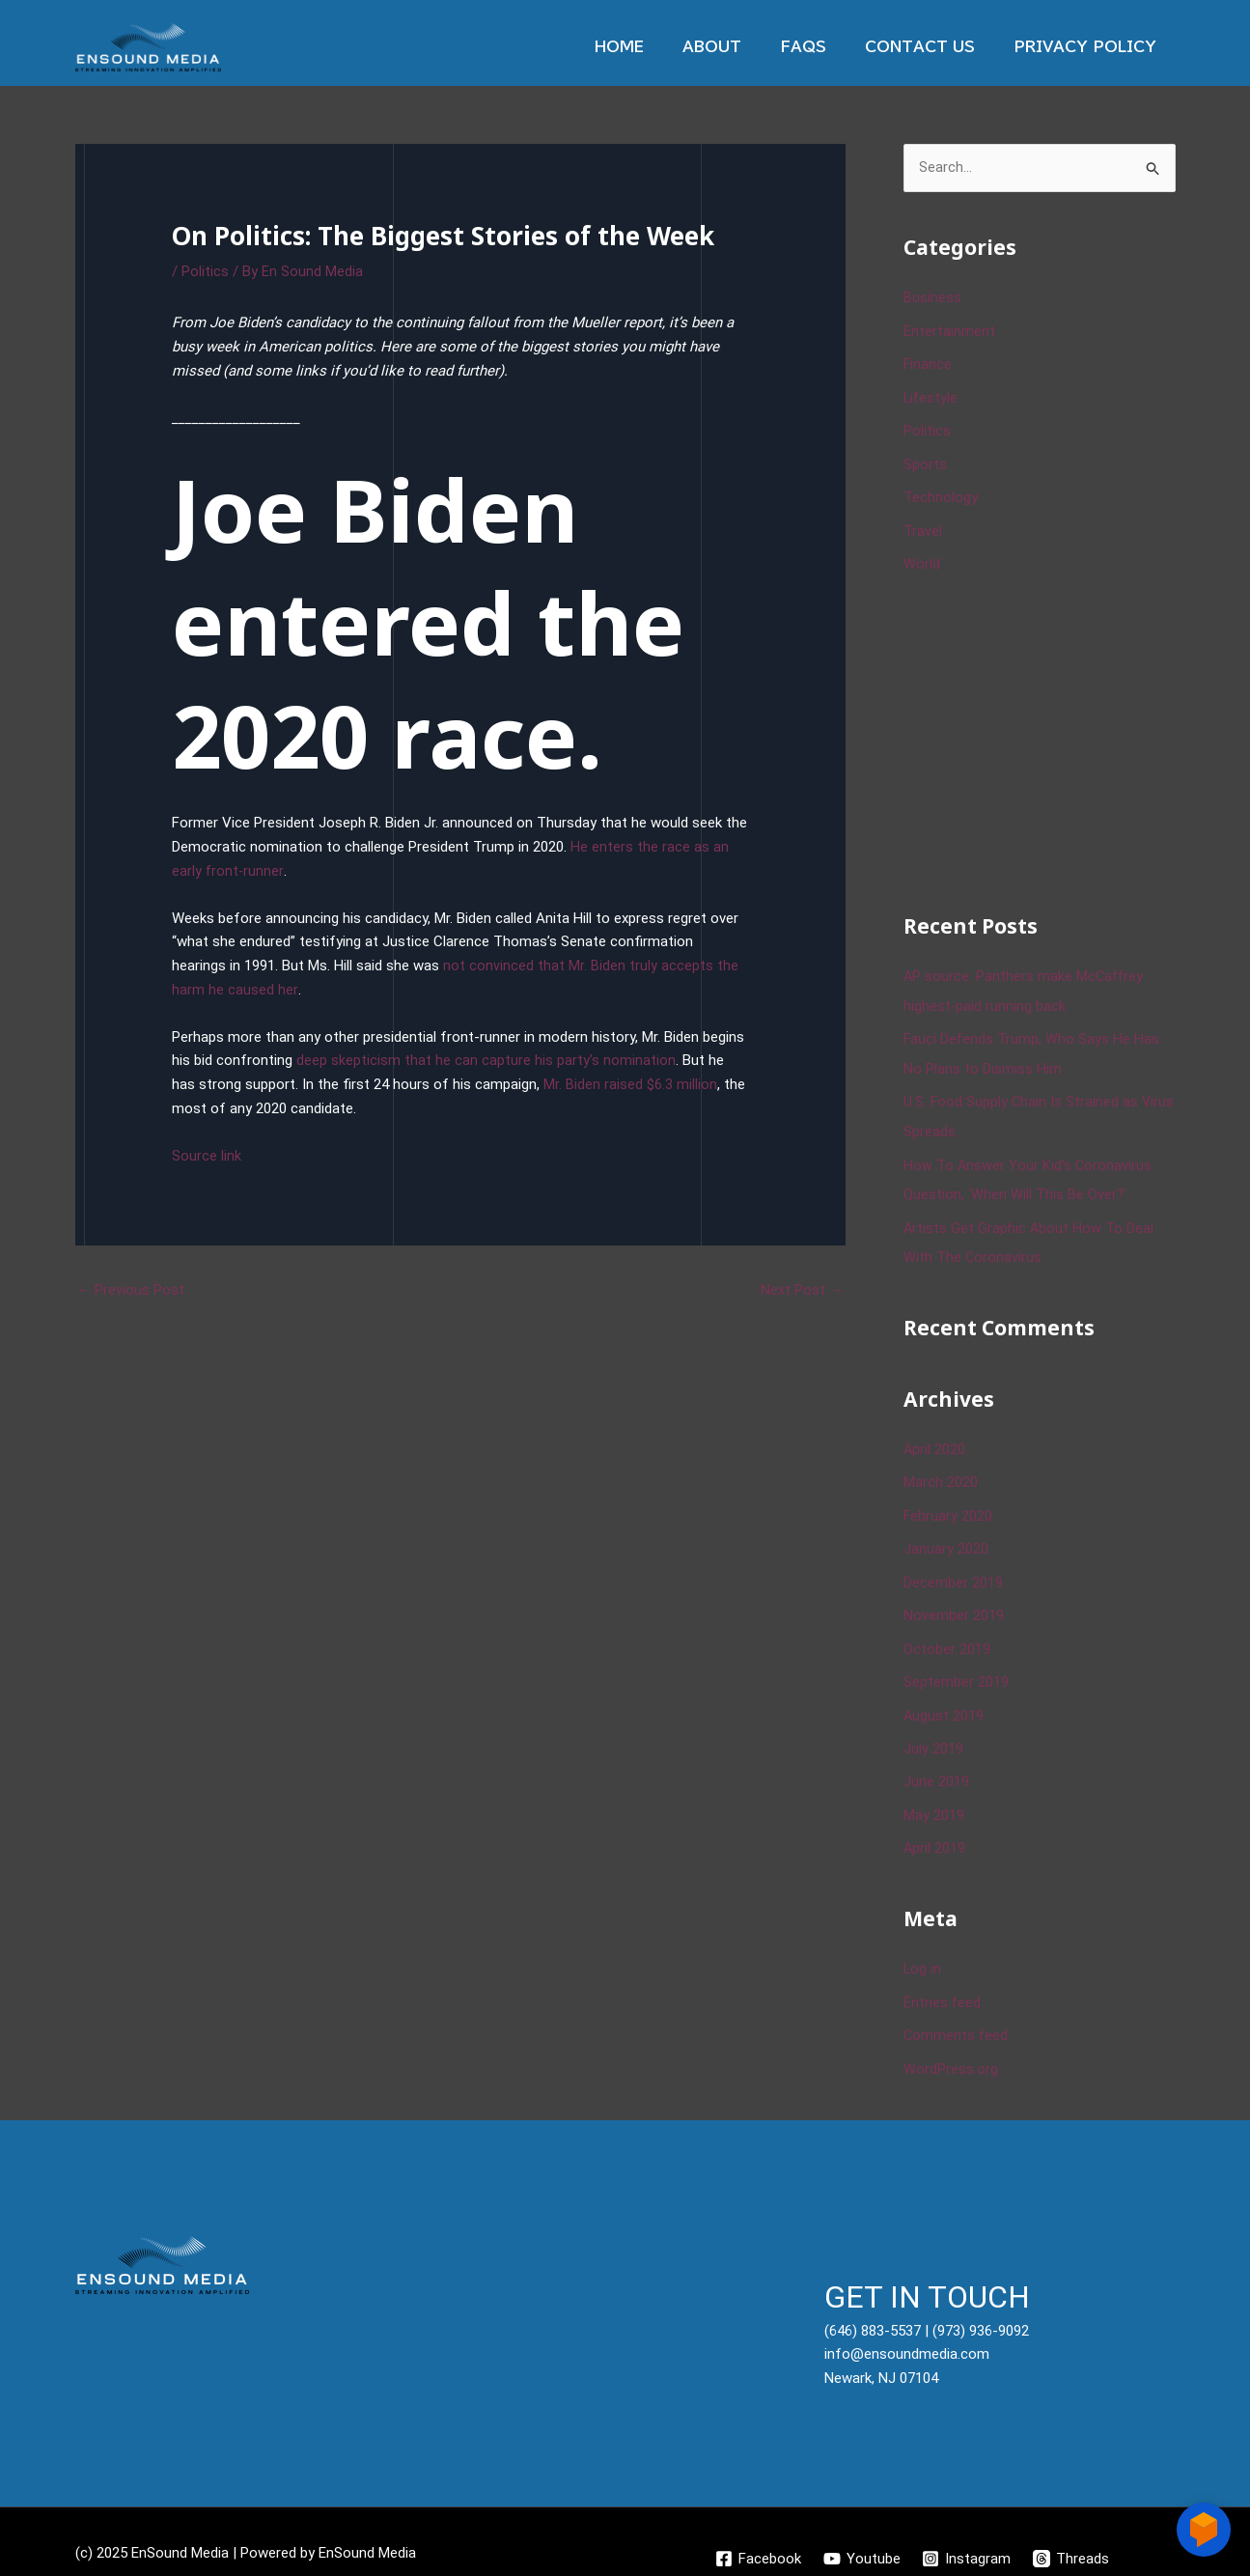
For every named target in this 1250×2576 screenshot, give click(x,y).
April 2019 (934, 1828)
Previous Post (131, 1290)
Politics (205, 271)
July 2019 (933, 1731)
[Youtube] (861, 2535)
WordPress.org (950, 2047)
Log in (922, 1949)
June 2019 (936, 1764)
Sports (925, 461)
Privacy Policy (1089, 47)
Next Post (802, 1290)
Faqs (827, 47)
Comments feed (956, 2014)
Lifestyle (931, 397)
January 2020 (945, 1535)
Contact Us (934, 47)
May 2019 (933, 1796)
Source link (206, 1155)
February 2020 (948, 1503)
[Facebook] (756, 2535)
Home (662, 47)
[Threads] (1073, 2535)
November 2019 (953, 1601)
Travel (922, 527)
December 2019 (953, 1568)
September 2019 (956, 1665)
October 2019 (946, 1633)
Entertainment (949, 331)
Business (932, 299)
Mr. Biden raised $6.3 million (630, 1084)
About (745, 47)
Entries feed (942, 1981)
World (921, 560)
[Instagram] (967, 2535)
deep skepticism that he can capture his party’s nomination (486, 1060)
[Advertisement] (1048, 735)
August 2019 (944, 1698)
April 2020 (934, 1437)
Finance (928, 364)
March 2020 (940, 1470)
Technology (940, 494)
